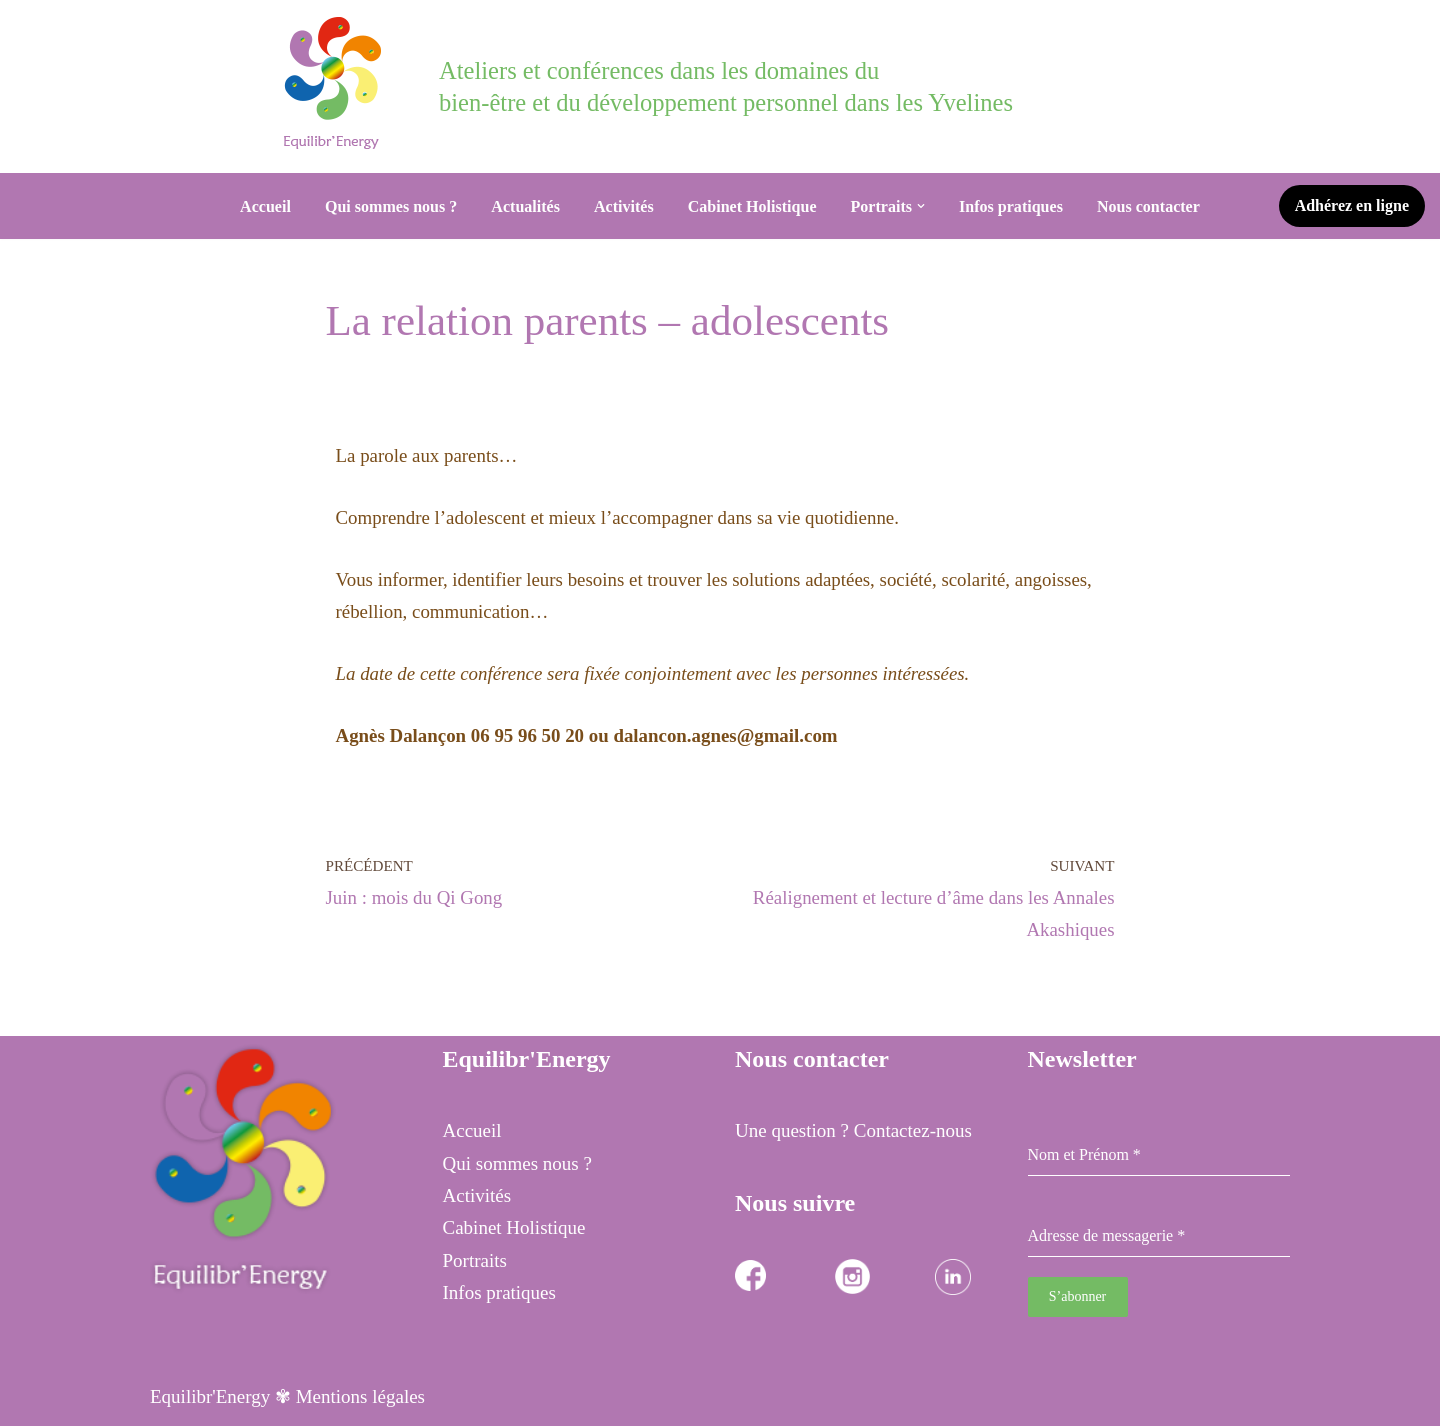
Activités (623, 206)
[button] (922, 206)
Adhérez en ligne (1352, 205)
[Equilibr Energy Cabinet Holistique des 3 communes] (337, 83)
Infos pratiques (1012, 206)
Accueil (263, 206)
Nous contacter (1150, 206)
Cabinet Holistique (752, 206)
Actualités (524, 206)
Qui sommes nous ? (389, 206)
